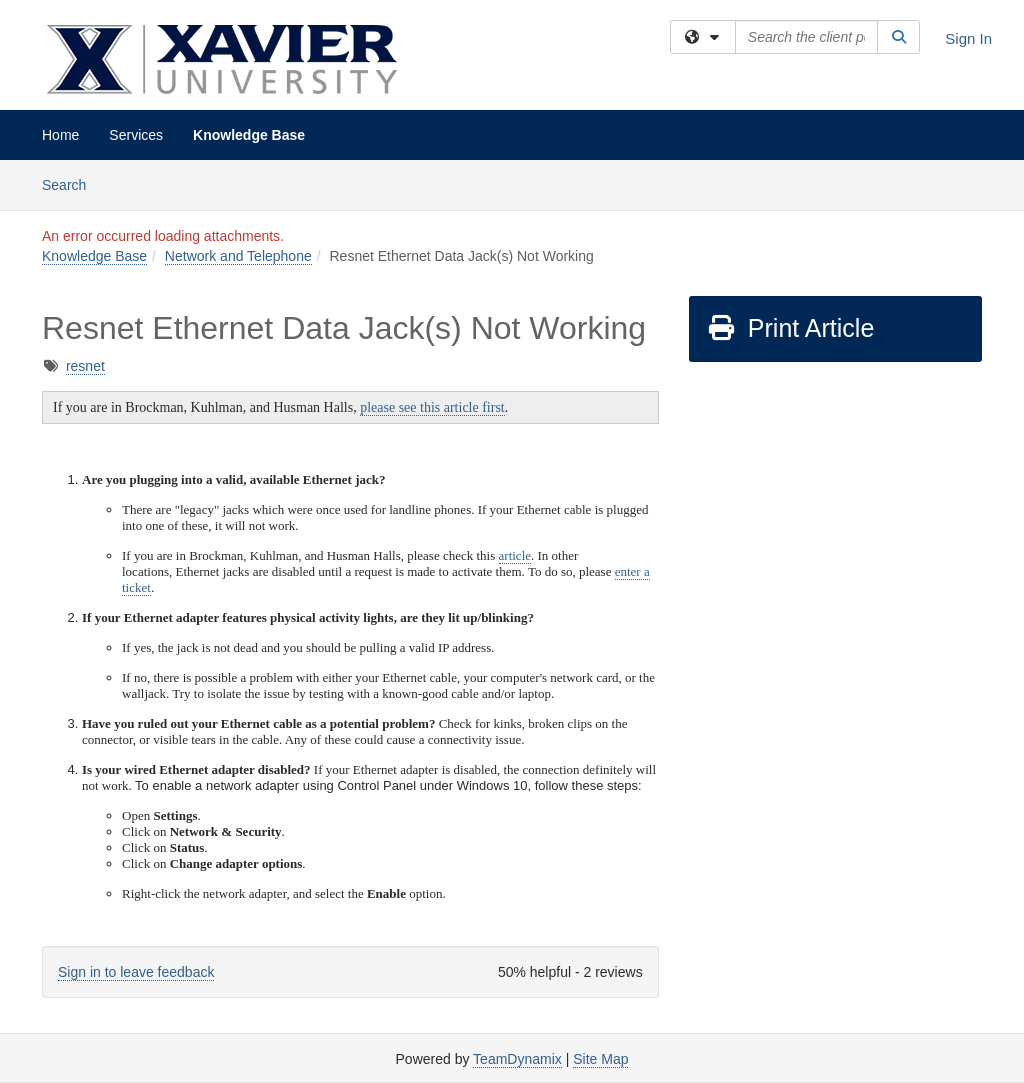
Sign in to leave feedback (136, 972)
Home (60, 135)
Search (71, 183)
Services (136, 135)
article (515, 555)
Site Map (600, 1059)
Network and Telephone (238, 256)
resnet (85, 366)
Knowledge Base (249, 135)
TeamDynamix (517, 1059)
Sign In (968, 38)
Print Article (790, 328)
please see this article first (432, 407)
